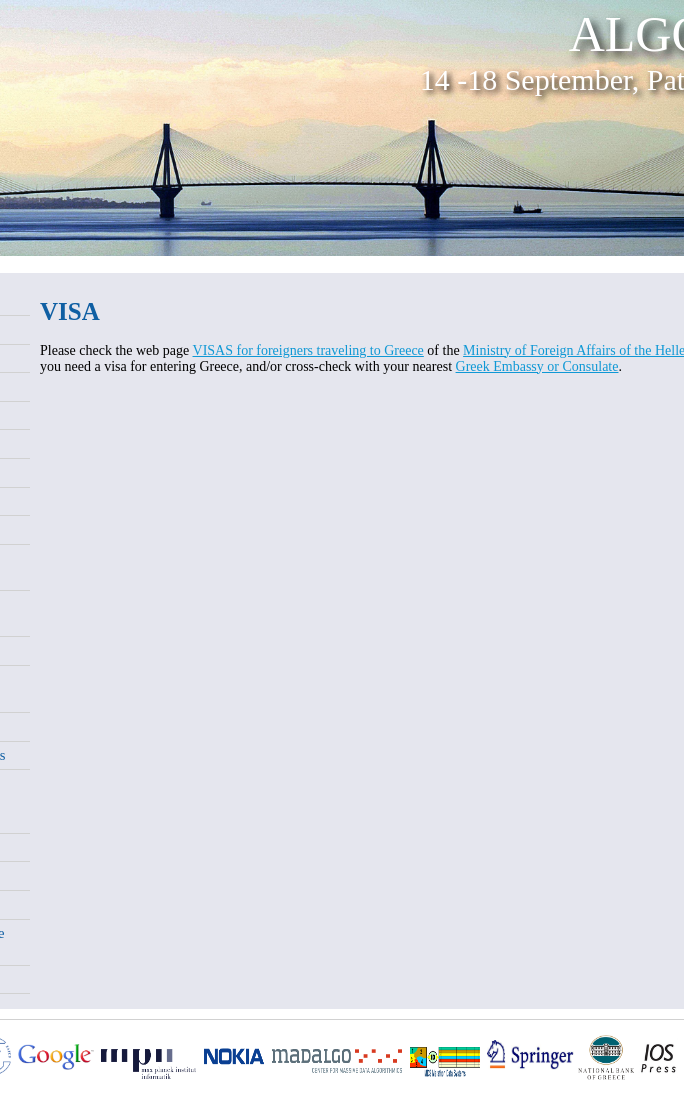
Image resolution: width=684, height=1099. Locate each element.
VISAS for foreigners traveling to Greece (308, 350)
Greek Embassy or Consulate (537, 366)
